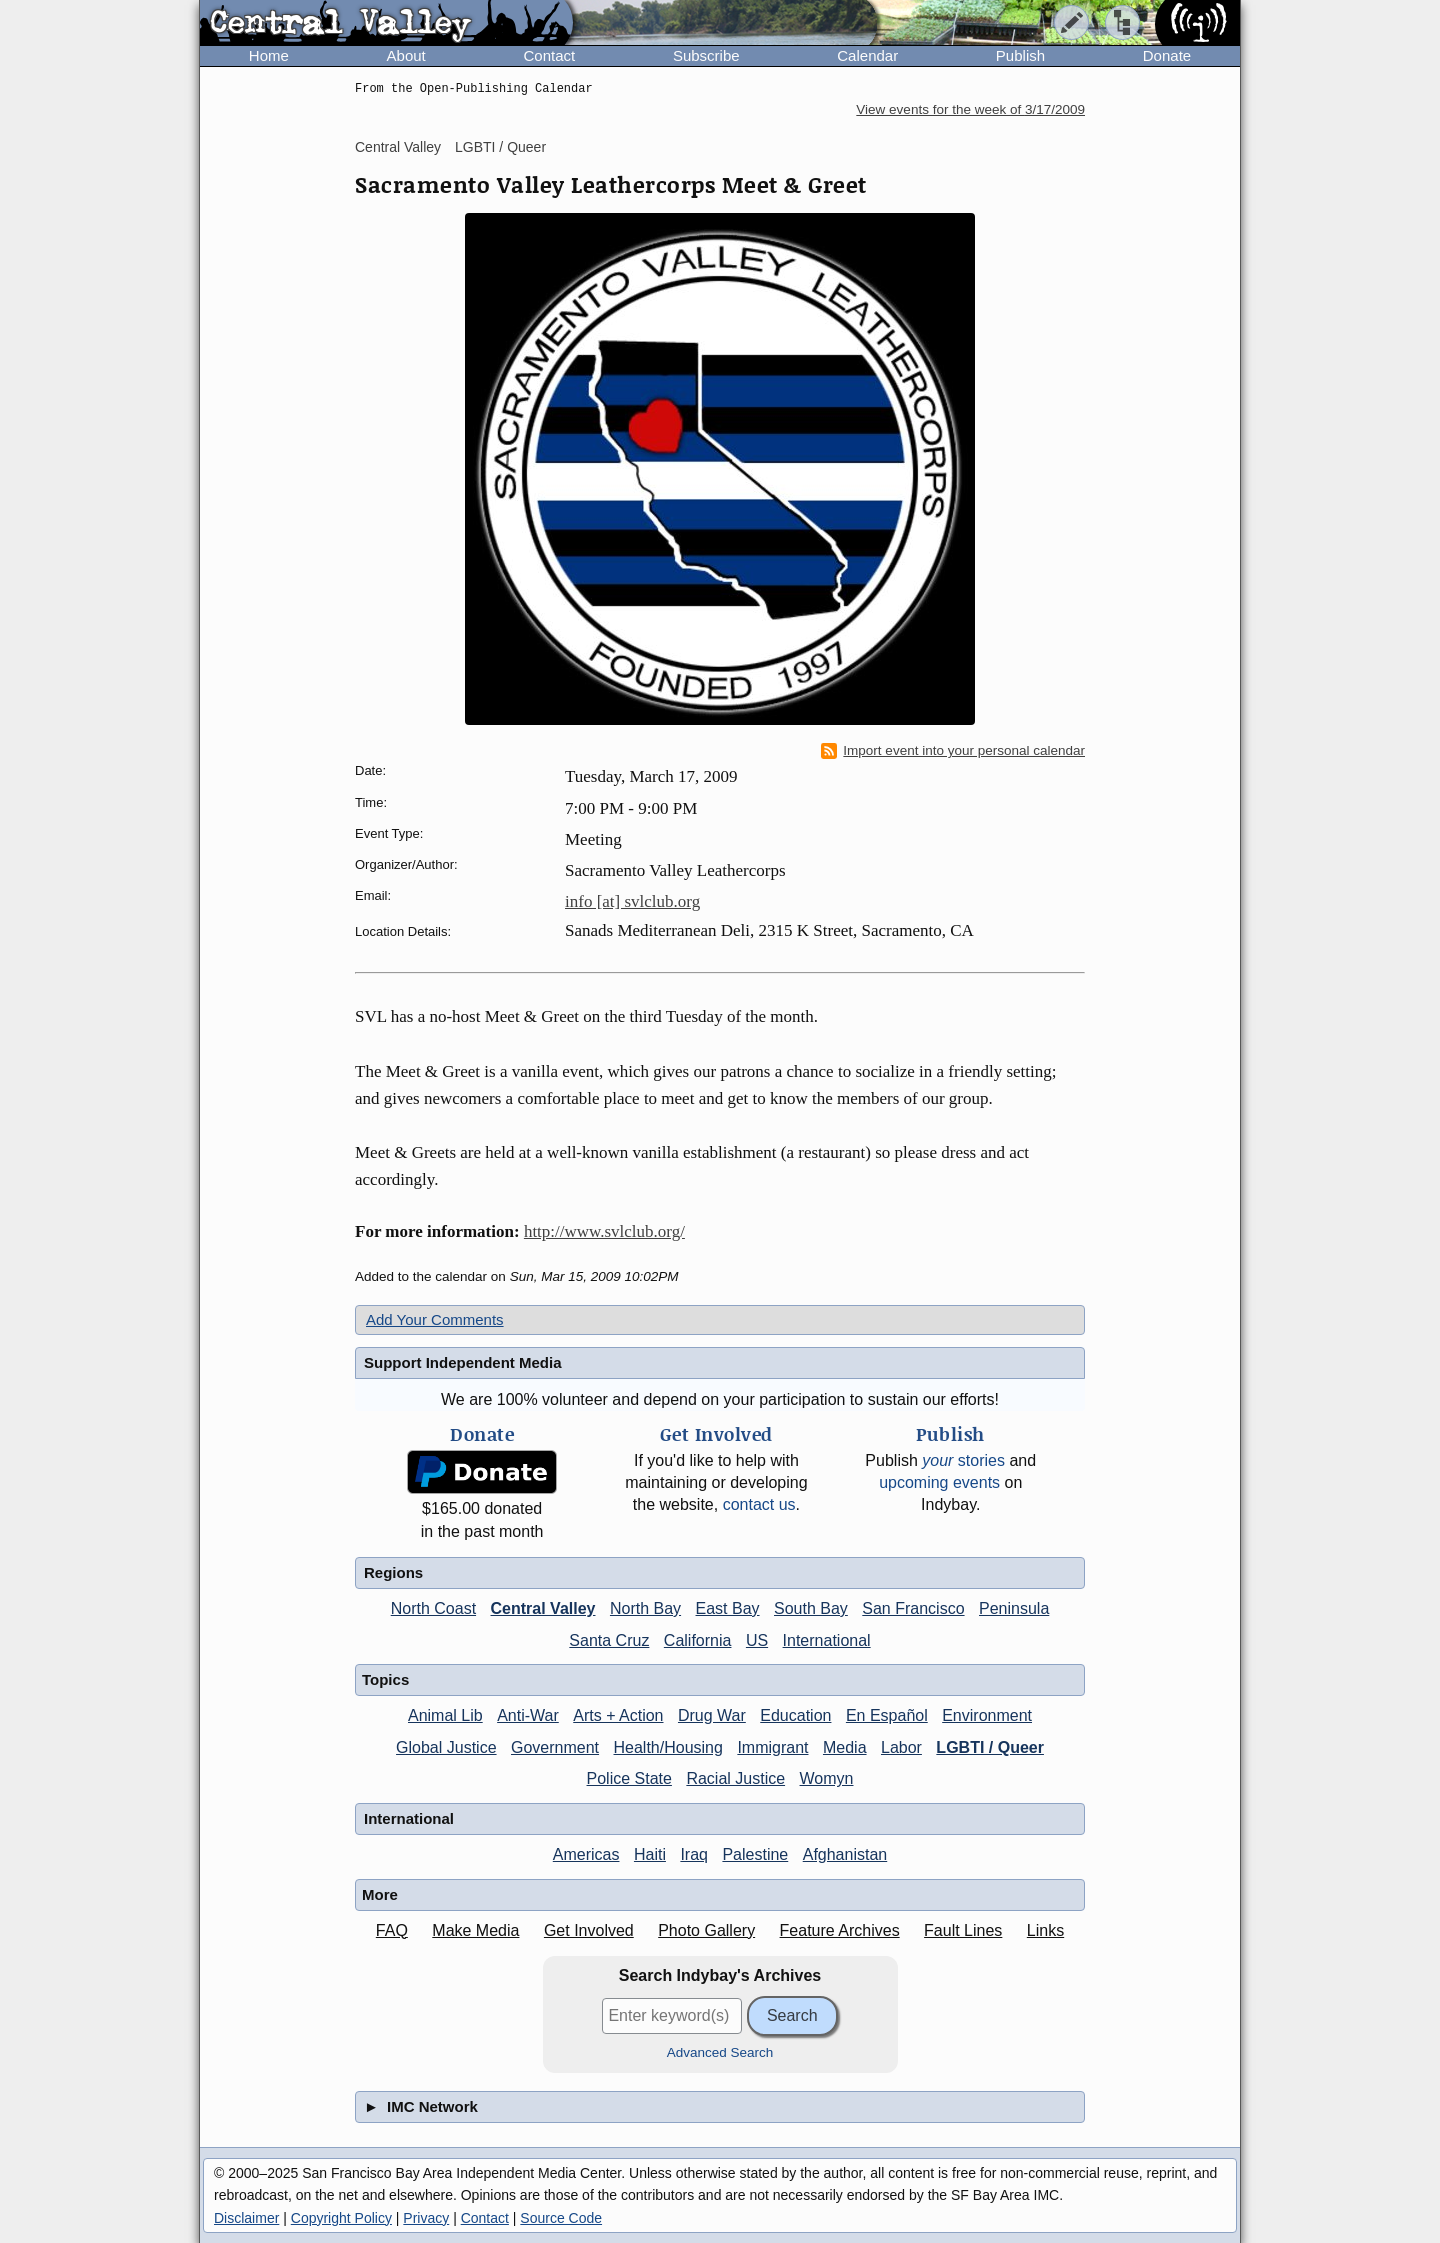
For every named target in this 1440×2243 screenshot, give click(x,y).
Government (555, 1747)
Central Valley (398, 147)
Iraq (694, 1854)
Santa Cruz (609, 1640)
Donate (1167, 55)
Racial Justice (735, 1778)
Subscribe (706, 55)
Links (1045, 1930)
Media (845, 1747)
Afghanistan (845, 1854)
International (827, 1640)
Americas (586, 1854)
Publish (1020, 55)
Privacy (426, 2218)
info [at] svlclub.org (632, 901)
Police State (629, 1778)
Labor (901, 1747)
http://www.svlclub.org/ (604, 1231)
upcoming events (939, 1482)
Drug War (712, 1715)
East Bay (728, 1608)
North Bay (645, 1608)
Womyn (827, 1778)
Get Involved (589, 1930)
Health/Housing (668, 1747)
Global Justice (446, 1747)
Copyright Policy (341, 2218)
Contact (549, 55)
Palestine (755, 1854)
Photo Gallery (706, 1930)
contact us (759, 1504)
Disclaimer (246, 2218)
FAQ (392, 1930)
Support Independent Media (463, 1362)
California (698, 1640)
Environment (987, 1715)
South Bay (811, 1608)
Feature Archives (840, 1930)
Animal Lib (445, 1715)
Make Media (475, 1930)
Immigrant (772, 1747)
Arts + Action (618, 1715)
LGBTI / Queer (500, 147)
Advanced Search (720, 2052)
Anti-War (528, 1715)
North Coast (433, 1608)
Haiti (650, 1854)
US (757, 1640)
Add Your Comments (435, 1319)
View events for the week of (970, 109)
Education (795, 1715)
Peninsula (1014, 1608)
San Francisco (913, 1608)
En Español (887, 1715)
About (406, 55)
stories (963, 1460)
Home (269, 55)
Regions (393, 1572)
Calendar (867, 55)
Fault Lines (963, 1930)
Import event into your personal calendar (953, 751)
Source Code (561, 2218)
